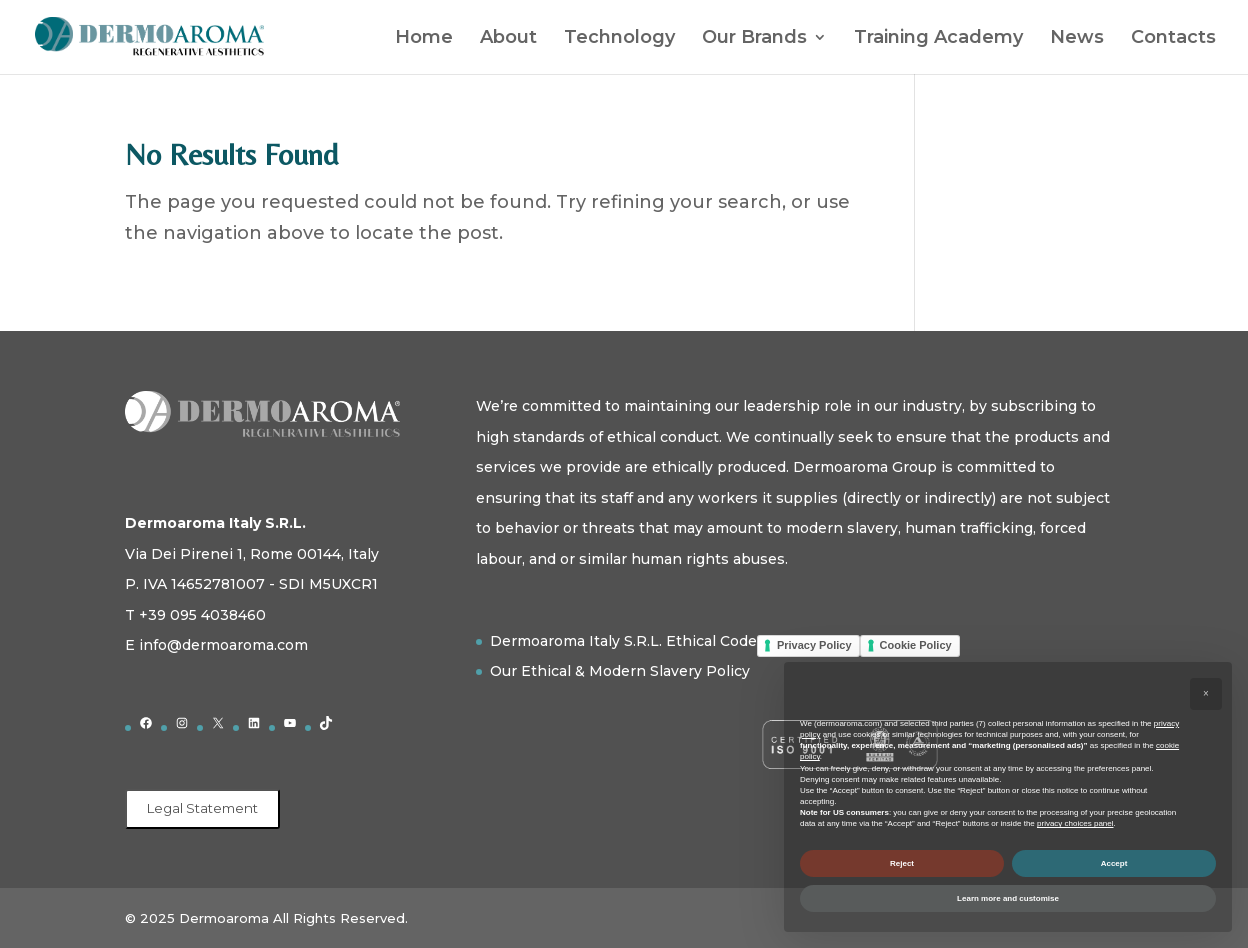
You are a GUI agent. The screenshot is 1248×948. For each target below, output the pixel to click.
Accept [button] (1114, 863)
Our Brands (754, 39)
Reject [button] (902, 863)
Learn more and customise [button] (1008, 898)
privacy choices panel (1075, 823)
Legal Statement (202, 808)
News (1077, 39)
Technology (619, 39)
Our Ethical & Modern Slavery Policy (620, 671)
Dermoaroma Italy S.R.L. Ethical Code (623, 641)
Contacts (1173, 39)
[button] (1206, 694)
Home (424, 39)
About (508, 39)
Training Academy (938, 39)
